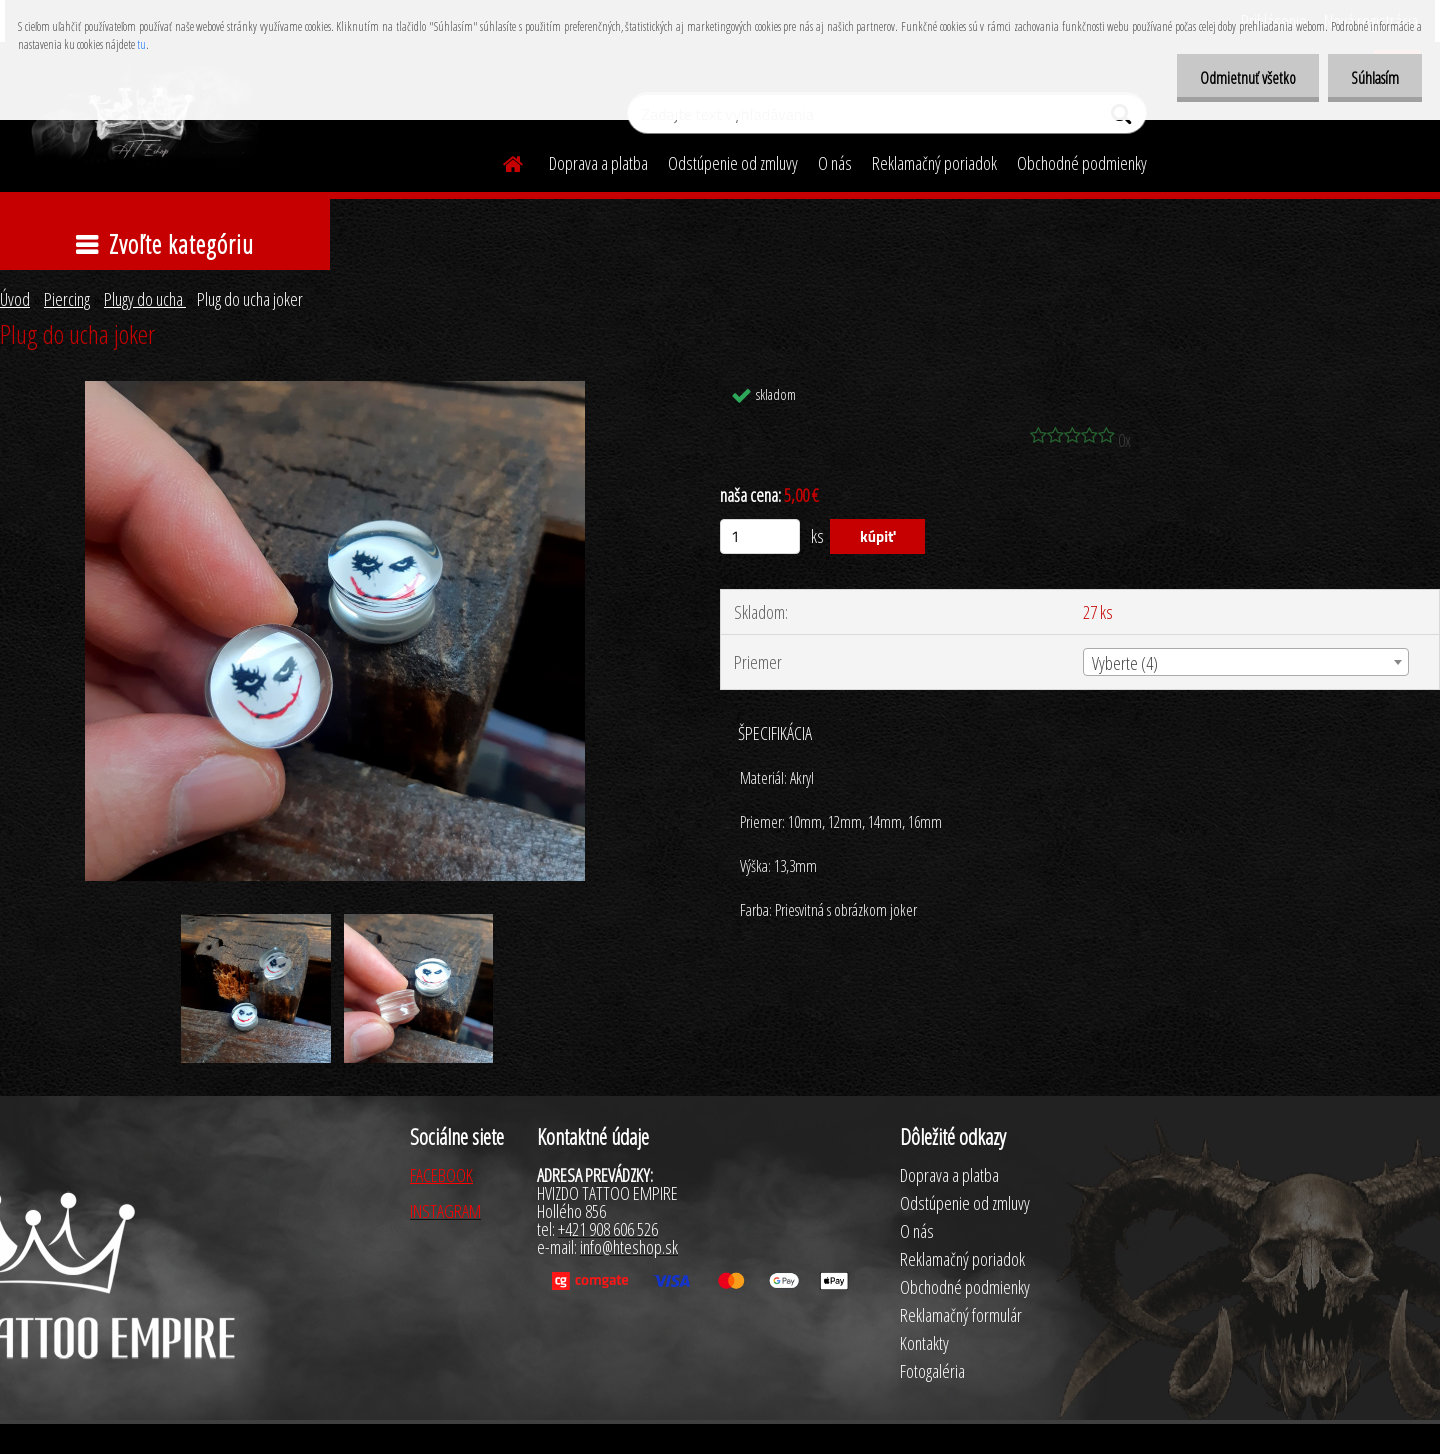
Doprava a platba (598, 163)
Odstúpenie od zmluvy (733, 163)
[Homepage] (501, 161)
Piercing (67, 299)
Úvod (15, 299)
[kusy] (760, 536)
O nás (835, 163)
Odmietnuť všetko (1242, 78)
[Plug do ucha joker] (335, 390)
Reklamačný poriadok (934, 163)
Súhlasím (1373, 78)
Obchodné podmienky (1082, 163)
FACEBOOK (441, 1175)
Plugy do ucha (145, 299)
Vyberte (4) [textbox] (1125, 663)
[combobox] (1246, 662)
